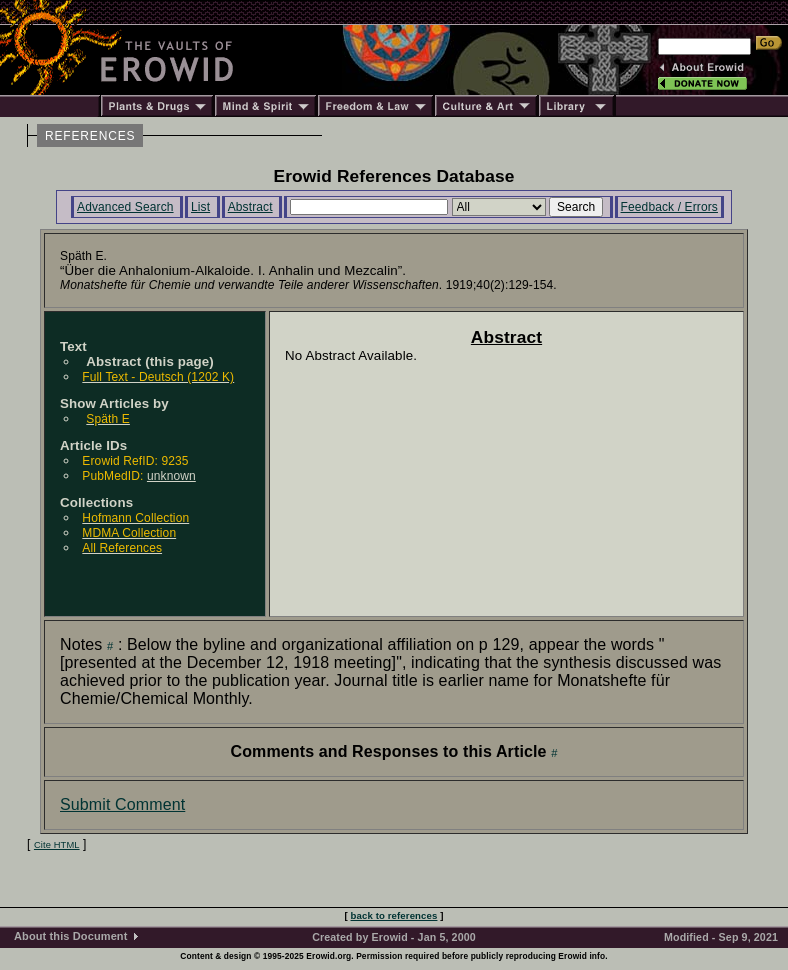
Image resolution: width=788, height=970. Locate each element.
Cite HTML (57, 845)
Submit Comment (122, 804)
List (200, 207)
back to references (394, 915)
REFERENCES (90, 136)
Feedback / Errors (669, 207)
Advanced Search (125, 207)
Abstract (250, 207)
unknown (171, 476)
